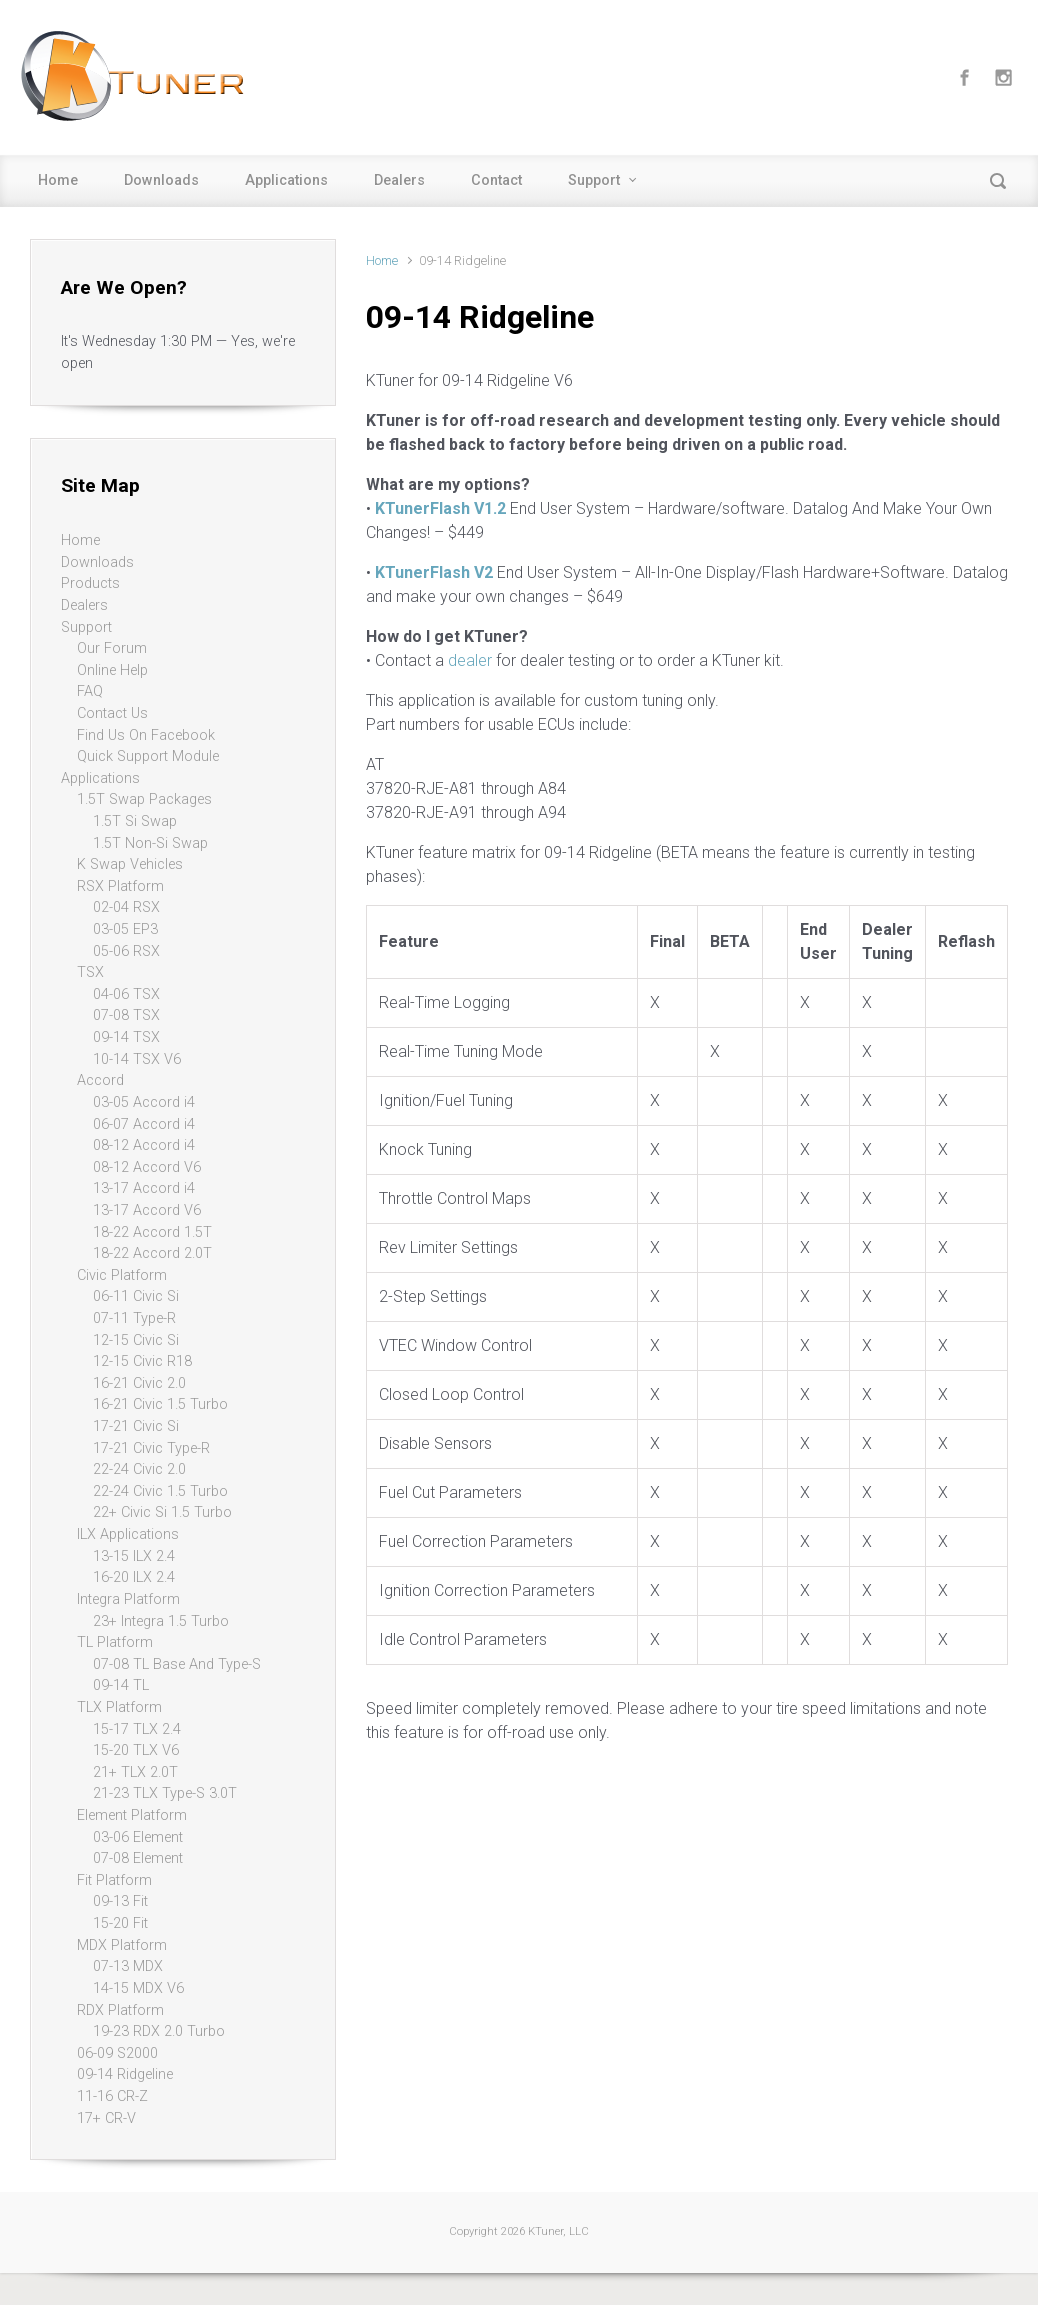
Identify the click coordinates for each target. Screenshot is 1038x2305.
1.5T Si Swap (135, 821)
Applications (286, 180)
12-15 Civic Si (136, 1340)
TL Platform (115, 1642)
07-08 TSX (126, 1015)
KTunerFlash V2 (434, 572)
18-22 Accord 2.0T (152, 1253)
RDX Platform (120, 2010)
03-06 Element (138, 1837)
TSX (90, 972)
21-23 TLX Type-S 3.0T (165, 1793)
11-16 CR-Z (112, 2096)
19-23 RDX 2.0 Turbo (159, 2031)
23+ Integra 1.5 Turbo (161, 1621)
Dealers (399, 180)
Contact (496, 180)
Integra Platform (128, 1599)
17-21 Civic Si (136, 1426)
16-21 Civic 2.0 (139, 1383)
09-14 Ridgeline (125, 2074)
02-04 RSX (126, 907)
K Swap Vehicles (130, 864)
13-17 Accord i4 (144, 1188)
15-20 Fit (120, 1923)
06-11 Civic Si (136, 1296)
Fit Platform (114, 1880)
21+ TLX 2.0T (135, 1772)
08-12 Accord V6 (147, 1167)
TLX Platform (119, 1707)
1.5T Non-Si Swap (150, 843)
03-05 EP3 (125, 929)
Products (90, 583)
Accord (100, 1080)
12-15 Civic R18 (142, 1361)
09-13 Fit (120, 1901)
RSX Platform (120, 886)
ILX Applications (128, 1534)
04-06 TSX (126, 994)
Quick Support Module (148, 756)
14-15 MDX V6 (138, 1988)
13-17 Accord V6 (147, 1210)
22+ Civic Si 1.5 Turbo (162, 1512)
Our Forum (112, 648)
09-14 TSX (126, 1037)
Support (594, 180)
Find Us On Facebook (146, 735)
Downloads (161, 180)
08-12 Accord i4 (144, 1145)
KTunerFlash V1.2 (440, 508)
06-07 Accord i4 (144, 1124)
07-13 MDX (128, 1966)
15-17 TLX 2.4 (137, 1729)
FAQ (90, 691)
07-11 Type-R (134, 1318)
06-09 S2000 (117, 2053)
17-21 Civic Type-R (151, 1448)
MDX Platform (122, 1945)
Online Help (112, 670)
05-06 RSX (126, 951)
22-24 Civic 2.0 (139, 1469)
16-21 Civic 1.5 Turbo (160, 1404)
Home (58, 180)
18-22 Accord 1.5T (152, 1232)
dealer (470, 660)
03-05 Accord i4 (144, 1102)
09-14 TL (121, 1685)
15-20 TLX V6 (136, 1750)
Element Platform (132, 1815)
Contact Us (112, 713)
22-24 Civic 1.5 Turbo (160, 1491)
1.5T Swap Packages (144, 799)
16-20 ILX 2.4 (134, 1577)
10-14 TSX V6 (137, 1059)
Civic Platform (122, 1275)
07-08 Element (138, 1858)
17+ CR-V (106, 2118)
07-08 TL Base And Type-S (177, 1664)
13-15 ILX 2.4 (134, 1556)
